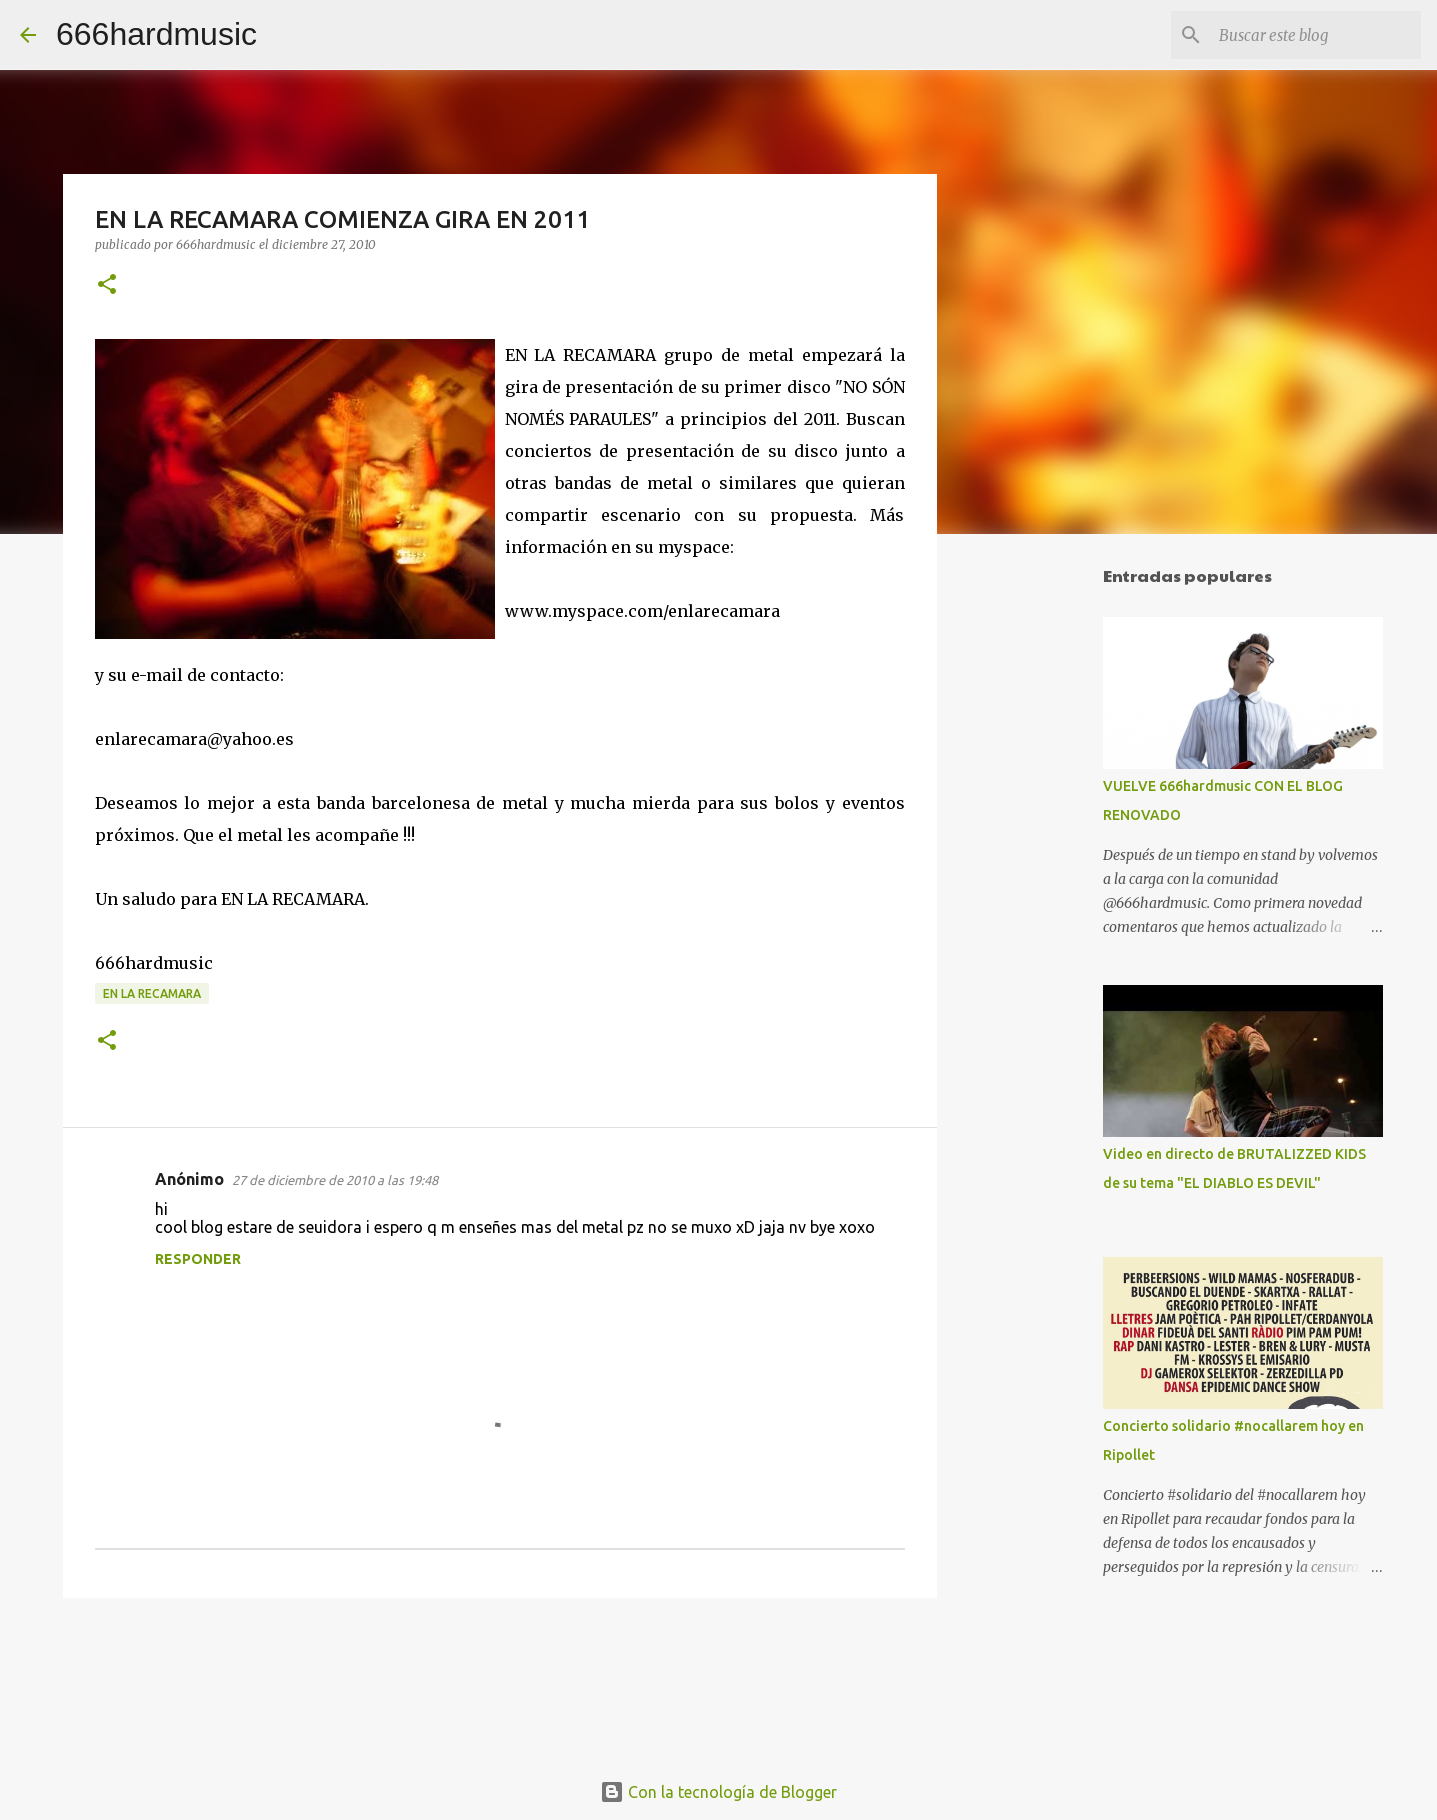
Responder (198, 1259)
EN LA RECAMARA (152, 993)
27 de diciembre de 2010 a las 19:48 (335, 1180)
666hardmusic (156, 34)
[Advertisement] (1039, 864)
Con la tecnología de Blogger (718, 1792)
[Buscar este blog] (1316, 35)
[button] (107, 285)
